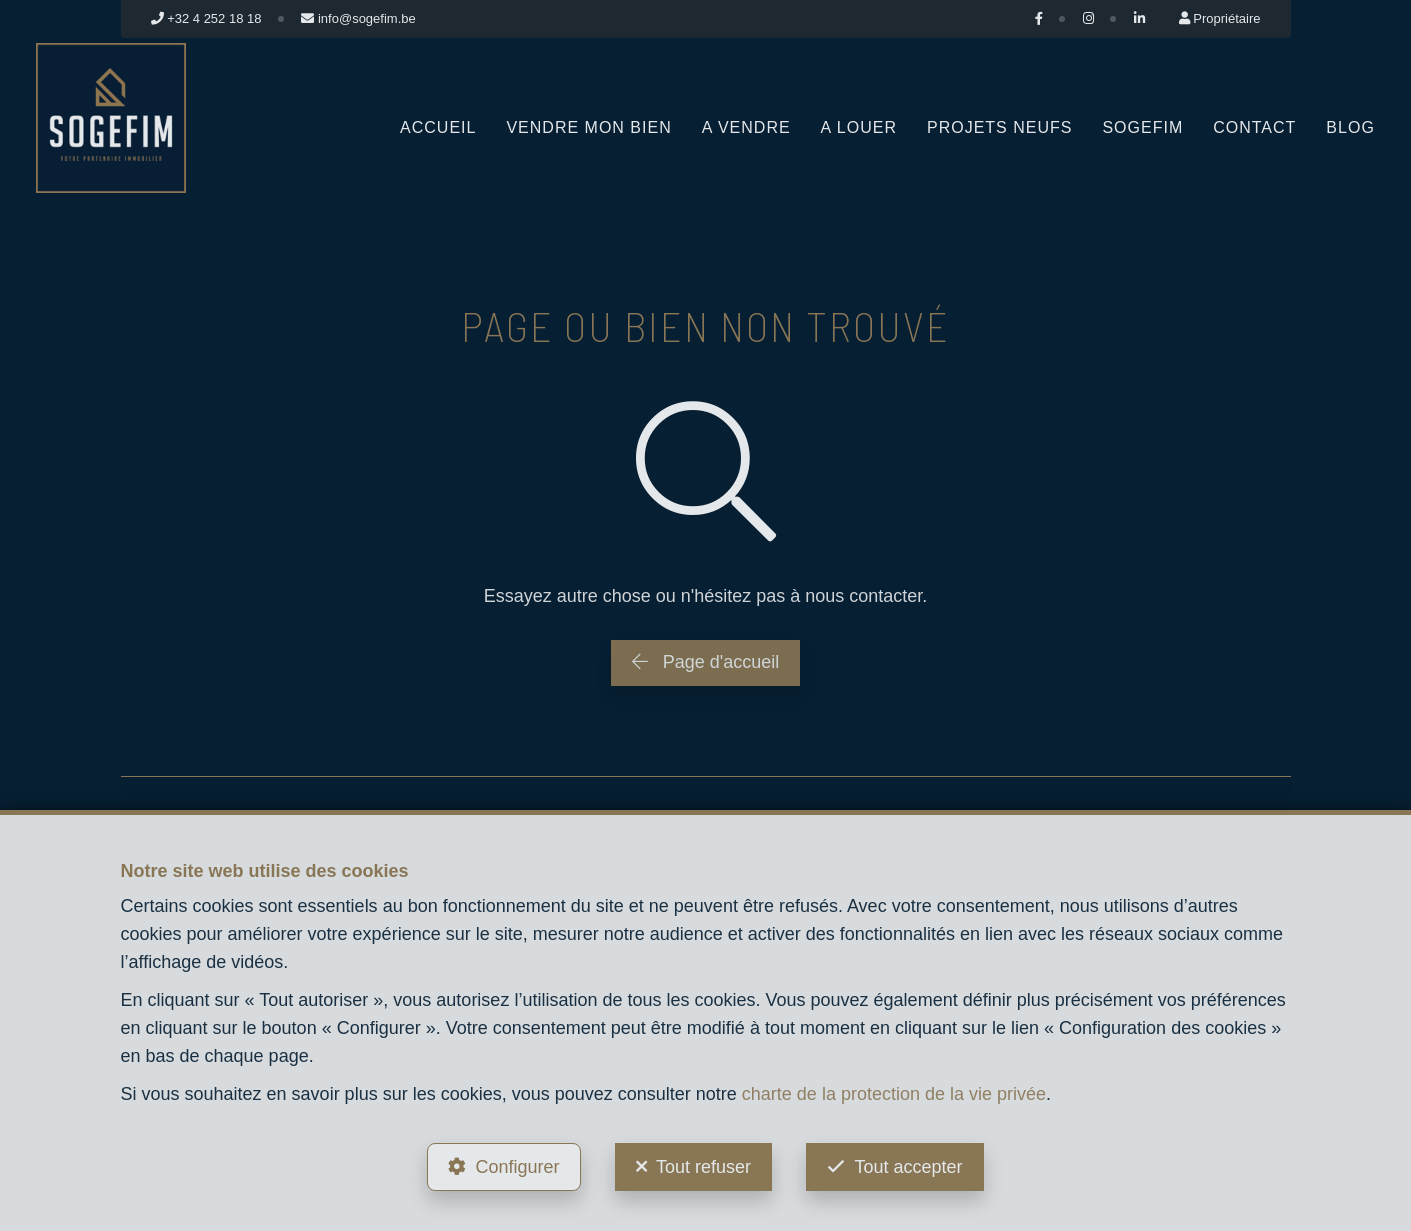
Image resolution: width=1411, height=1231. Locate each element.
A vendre (746, 127)
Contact (1254, 127)
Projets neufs (999, 127)
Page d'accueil (706, 662)
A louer (859, 127)
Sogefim (1142, 127)
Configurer (517, 1167)
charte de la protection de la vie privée (894, 1094)
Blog (1350, 127)
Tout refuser (703, 1167)
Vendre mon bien (588, 127)
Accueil (438, 127)
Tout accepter (908, 1167)
